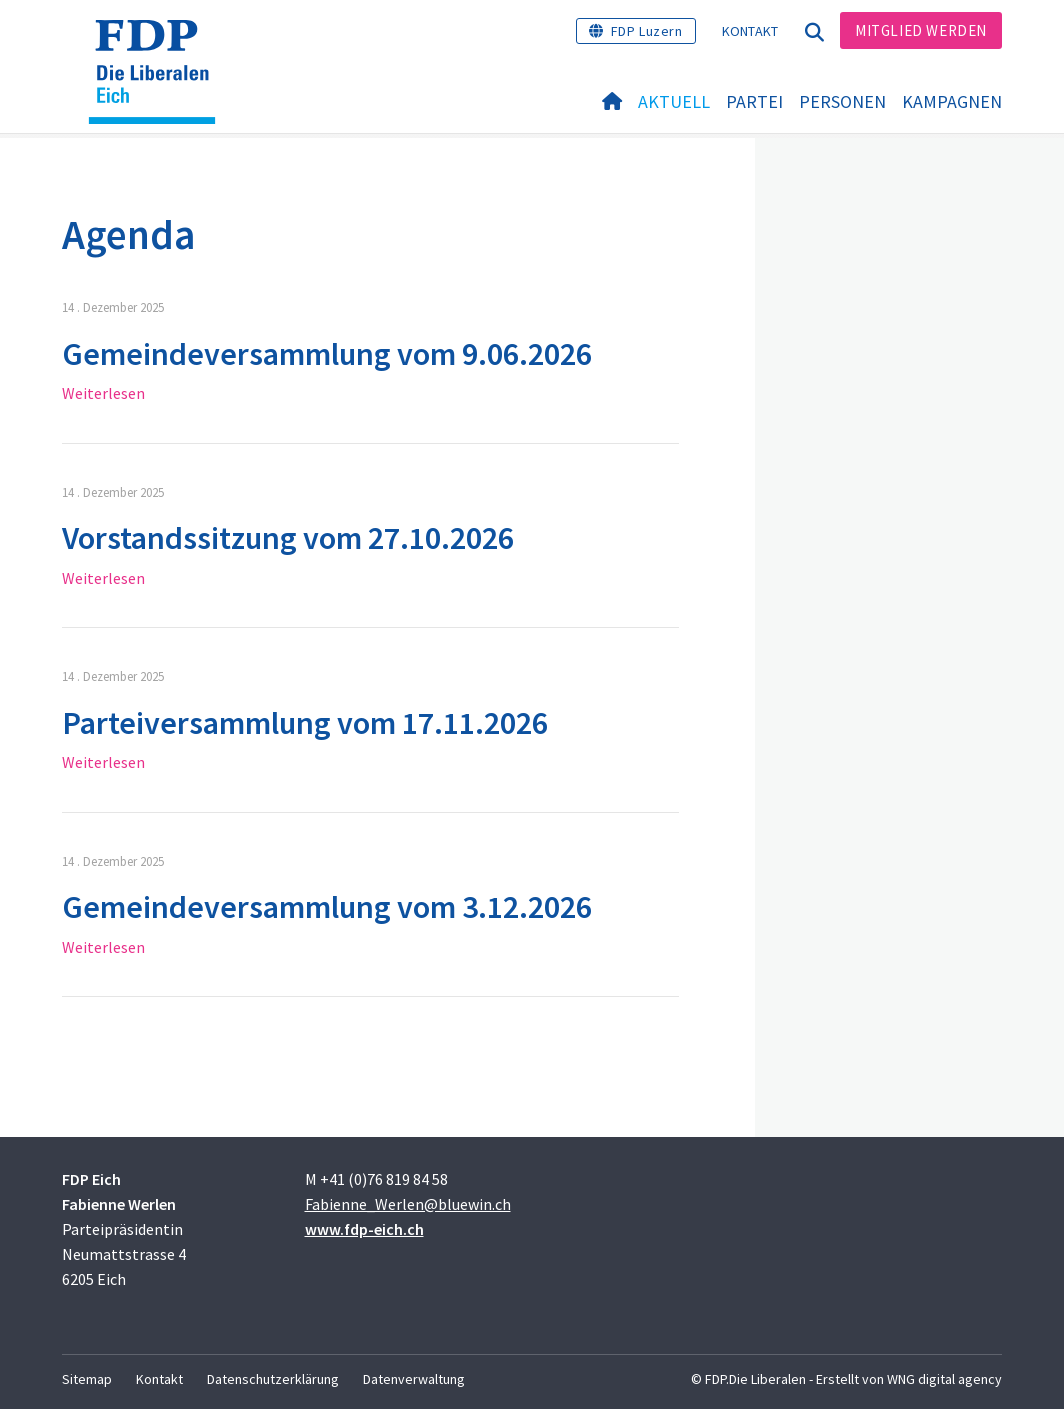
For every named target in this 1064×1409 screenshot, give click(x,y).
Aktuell (674, 101)
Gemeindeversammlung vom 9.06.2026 (327, 354)
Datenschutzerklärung (273, 1379)
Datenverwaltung (414, 1379)
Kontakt (750, 31)
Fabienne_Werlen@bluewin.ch (408, 1204)
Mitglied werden (921, 30)
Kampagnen (952, 101)
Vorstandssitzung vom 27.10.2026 (288, 538)
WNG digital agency (944, 1379)
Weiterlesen (103, 393)
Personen (842, 101)
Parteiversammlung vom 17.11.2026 (305, 723)
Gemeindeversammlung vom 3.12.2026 (327, 907)
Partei (754, 101)
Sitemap (87, 1379)
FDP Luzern (647, 31)
